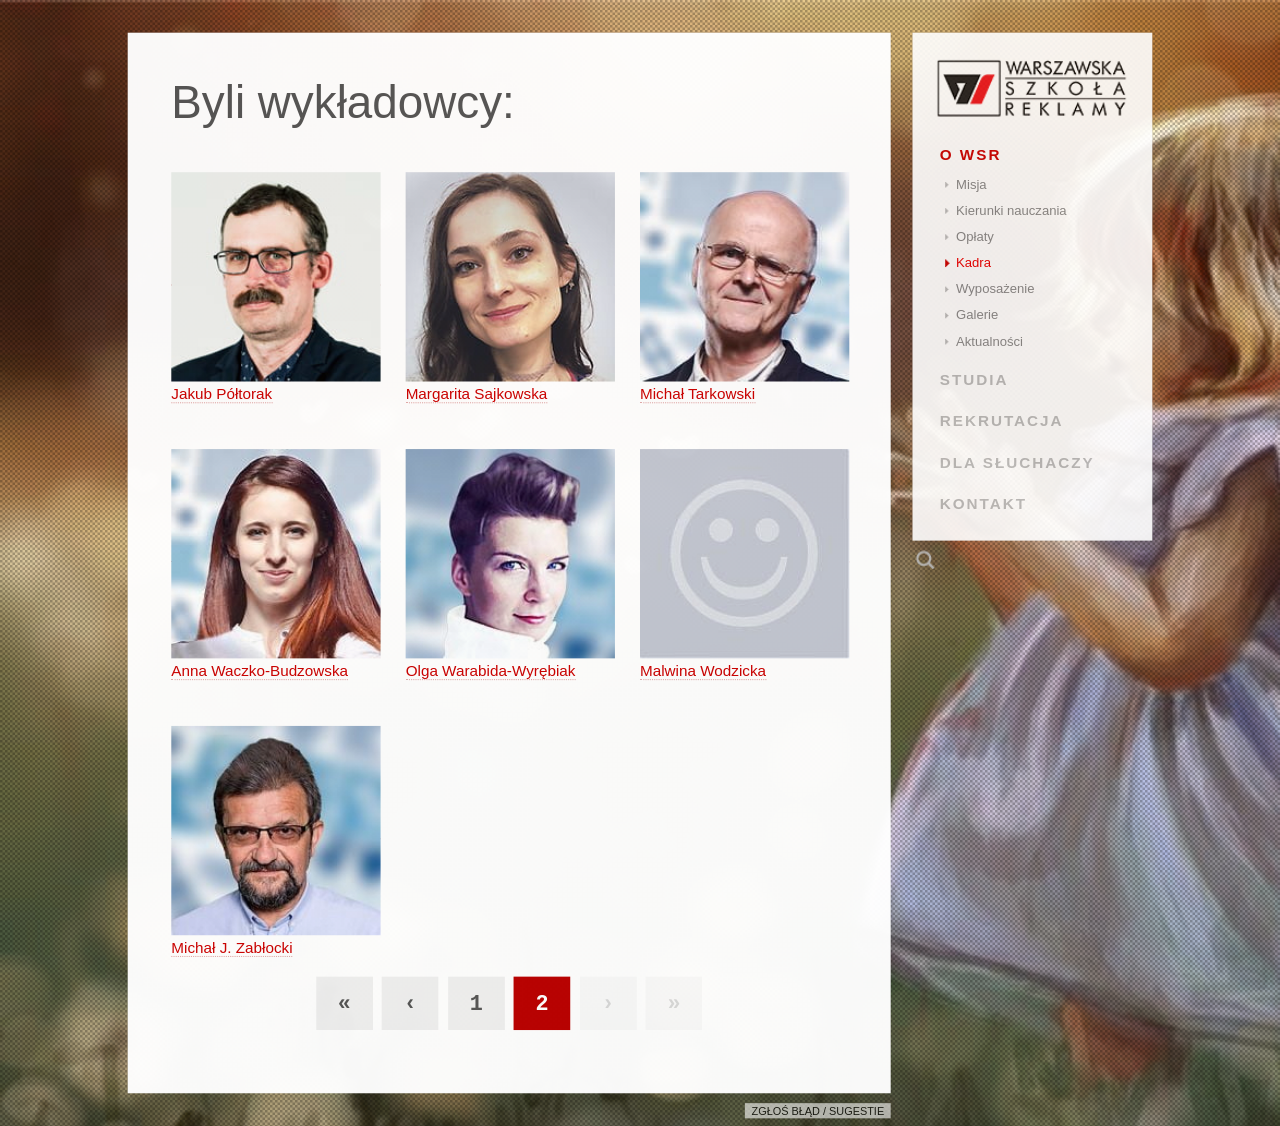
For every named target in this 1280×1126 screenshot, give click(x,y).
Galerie (977, 314)
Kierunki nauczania (1011, 210)
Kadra (973, 262)
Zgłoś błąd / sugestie (818, 1111)
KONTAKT (983, 503)
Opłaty (975, 236)
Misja (971, 184)
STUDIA (974, 379)
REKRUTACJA (1002, 420)
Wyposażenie (995, 288)
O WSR (971, 154)
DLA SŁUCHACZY (1017, 461)
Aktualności (989, 341)
